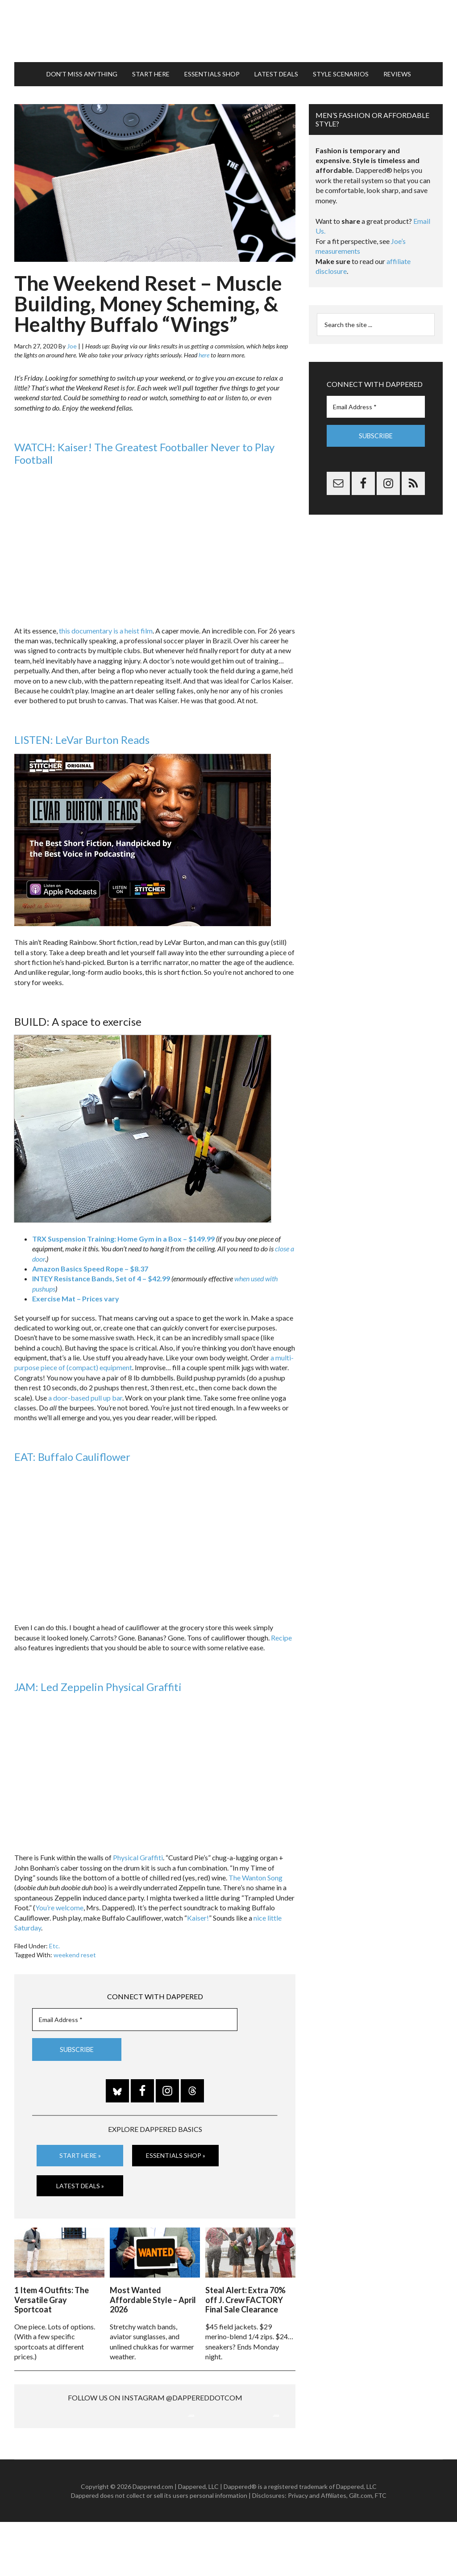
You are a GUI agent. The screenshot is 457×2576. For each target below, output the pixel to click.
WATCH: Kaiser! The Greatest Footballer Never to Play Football (144, 449)
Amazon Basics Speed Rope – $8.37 (90, 1264)
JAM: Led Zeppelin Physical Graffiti (98, 1682)
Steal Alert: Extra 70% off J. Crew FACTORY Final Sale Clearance (245, 2294)
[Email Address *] (134, 2015)
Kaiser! (198, 1913)
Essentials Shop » (175, 2151)
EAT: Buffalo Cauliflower (72, 1452)
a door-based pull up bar (85, 1393)
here (204, 351)
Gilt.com (360, 2549)
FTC (380, 2549)
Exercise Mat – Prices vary (75, 1294)
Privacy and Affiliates (317, 2549)
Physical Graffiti (138, 1853)
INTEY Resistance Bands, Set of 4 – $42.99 (101, 1274)
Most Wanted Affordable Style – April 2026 (153, 2294)
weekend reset (75, 1951)
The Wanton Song (255, 1873)
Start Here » (80, 2151)
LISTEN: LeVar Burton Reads (82, 735)
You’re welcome (59, 1903)
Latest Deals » (80, 2181)
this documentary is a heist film (106, 626)
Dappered (228, 29)
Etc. (54, 1942)
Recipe (281, 1633)
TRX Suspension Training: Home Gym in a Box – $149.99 (123, 1234)
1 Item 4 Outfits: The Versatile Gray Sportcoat (51, 2294)
